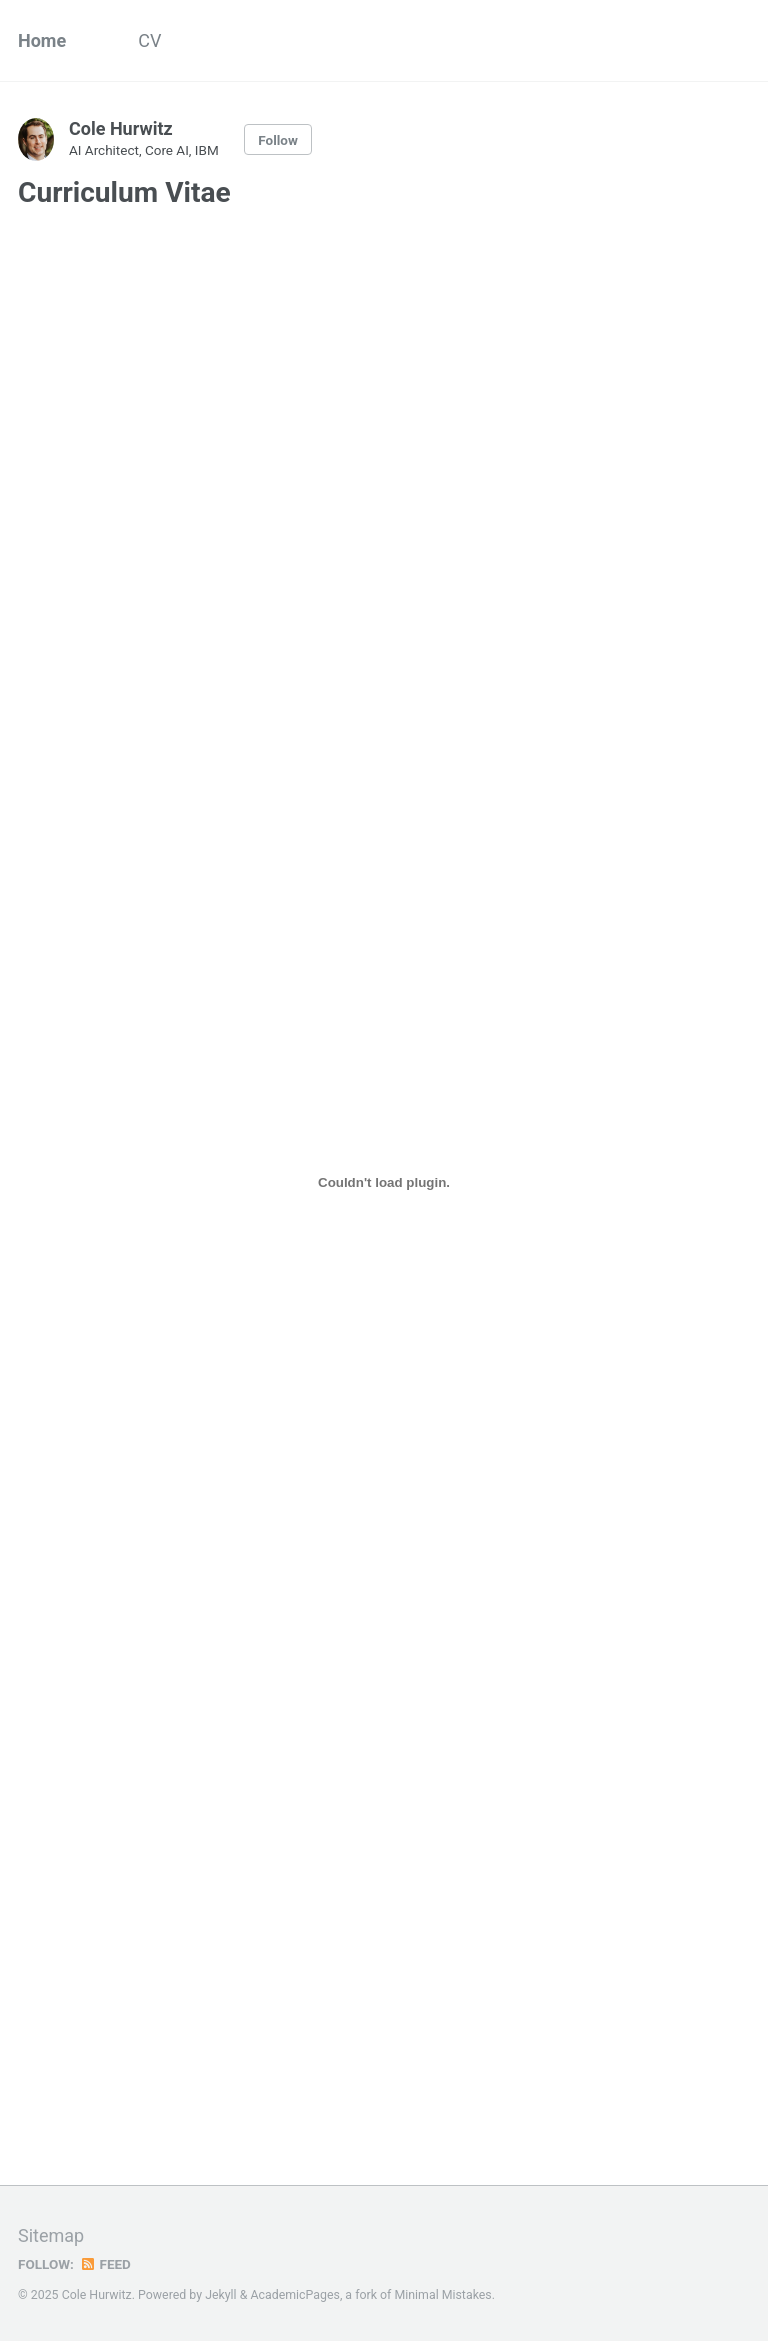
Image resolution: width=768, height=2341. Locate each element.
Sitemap (51, 2235)
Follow (278, 140)
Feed (105, 2264)
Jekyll (221, 2295)
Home (42, 40)
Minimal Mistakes (442, 2295)
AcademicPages (294, 2295)
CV (149, 40)
